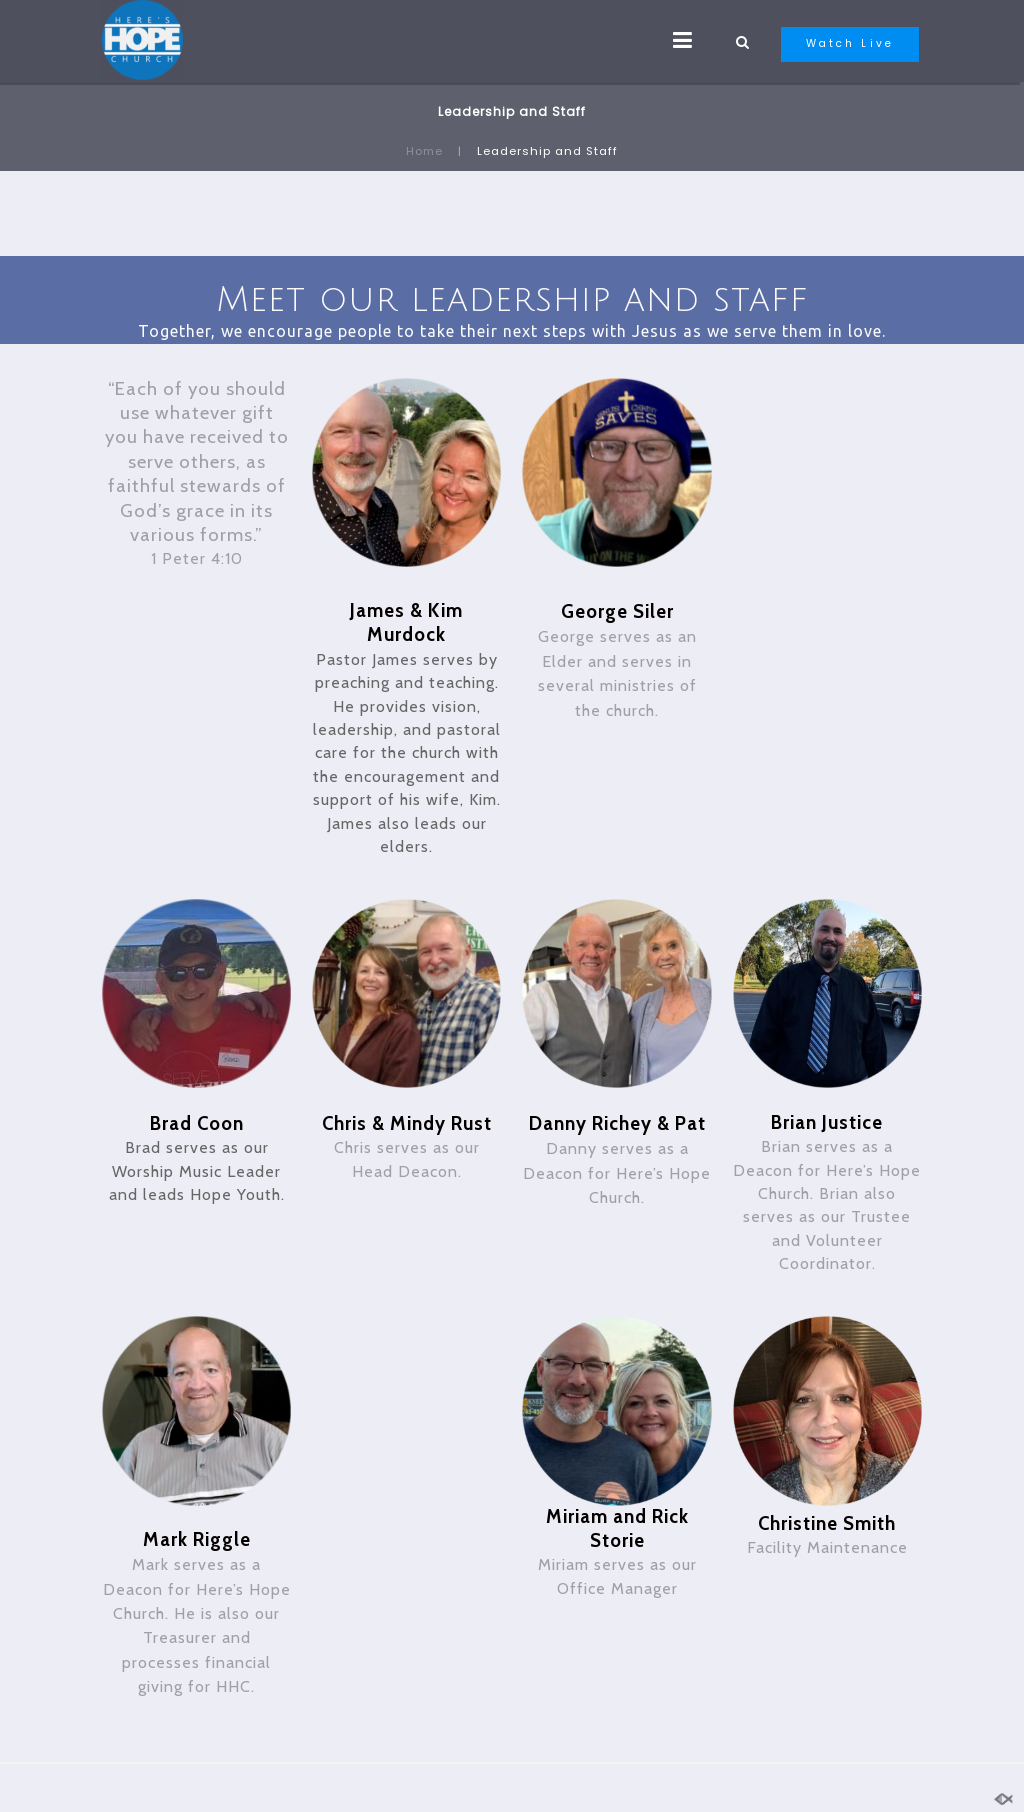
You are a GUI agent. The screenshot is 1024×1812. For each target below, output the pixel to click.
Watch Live (849, 43)
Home (424, 151)
